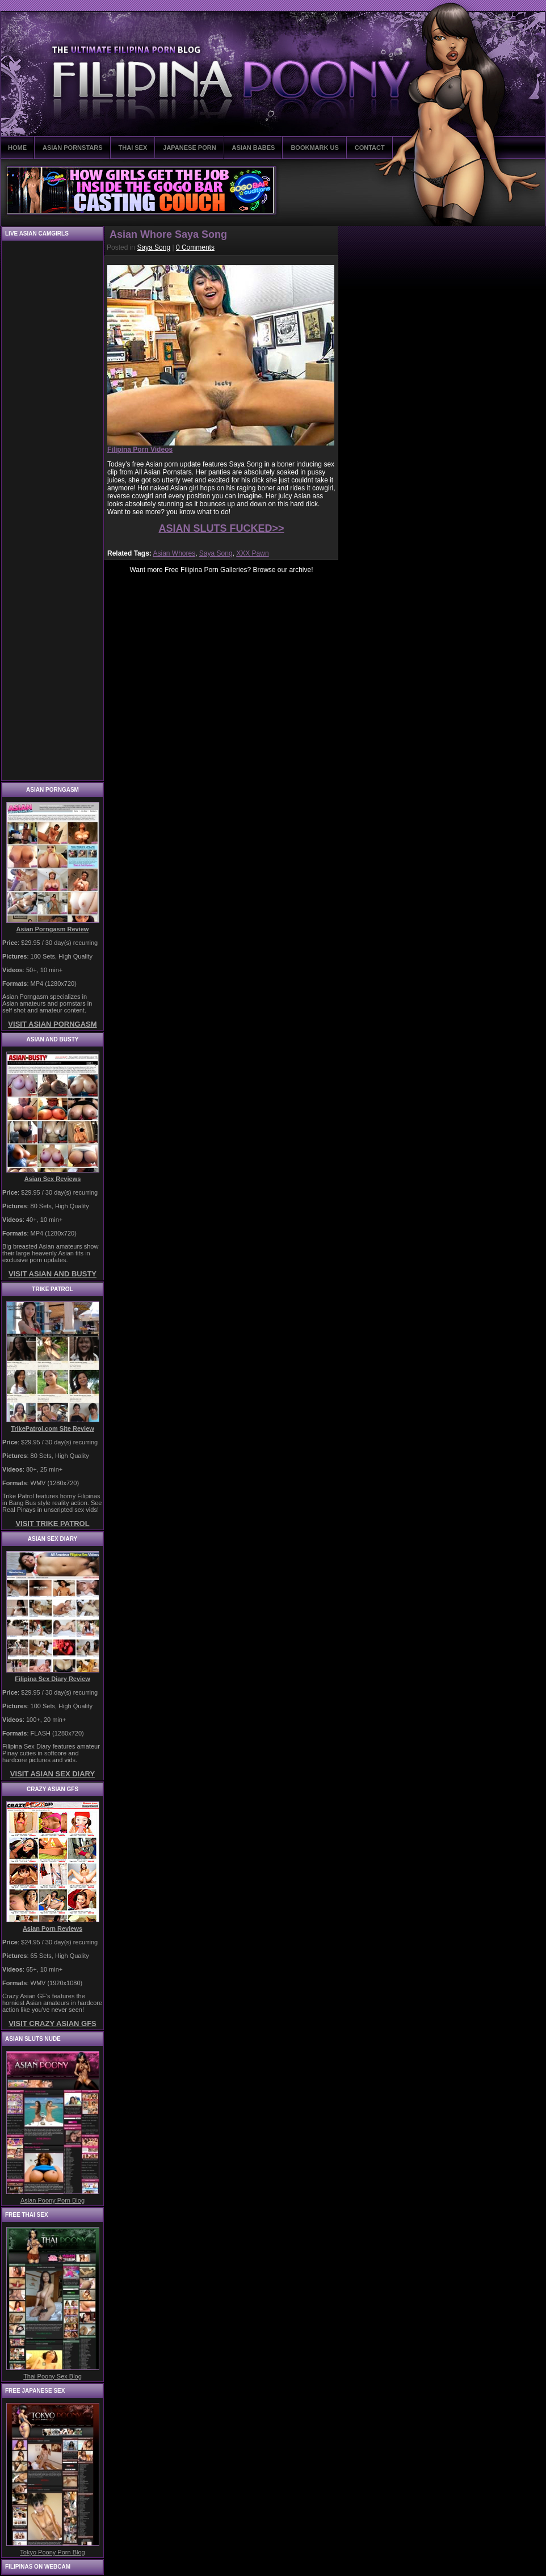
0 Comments (195, 247)
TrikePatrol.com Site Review (52, 1428)
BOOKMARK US (314, 147)
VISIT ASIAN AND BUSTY (52, 1274)
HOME (17, 147)
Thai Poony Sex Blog (52, 2376)
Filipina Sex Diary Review (52, 1678)
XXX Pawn (252, 553)
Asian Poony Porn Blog (52, 2200)
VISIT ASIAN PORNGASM (52, 1024)
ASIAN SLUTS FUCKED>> (221, 528)
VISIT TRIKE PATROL (52, 1523)
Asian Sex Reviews (52, 1178)
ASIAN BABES (253, 147)
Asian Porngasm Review (52, 929)
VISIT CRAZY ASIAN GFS (52, 2023)
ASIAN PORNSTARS (73, 147)
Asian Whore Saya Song (168, 234)
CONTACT (370, 147)
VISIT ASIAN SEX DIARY (52, 1774)
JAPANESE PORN (189, 147)
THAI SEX (133, 147)
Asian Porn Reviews (52, 1928)
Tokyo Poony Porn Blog (52, 2552)
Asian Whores (174, 553)
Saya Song (153, 247)
